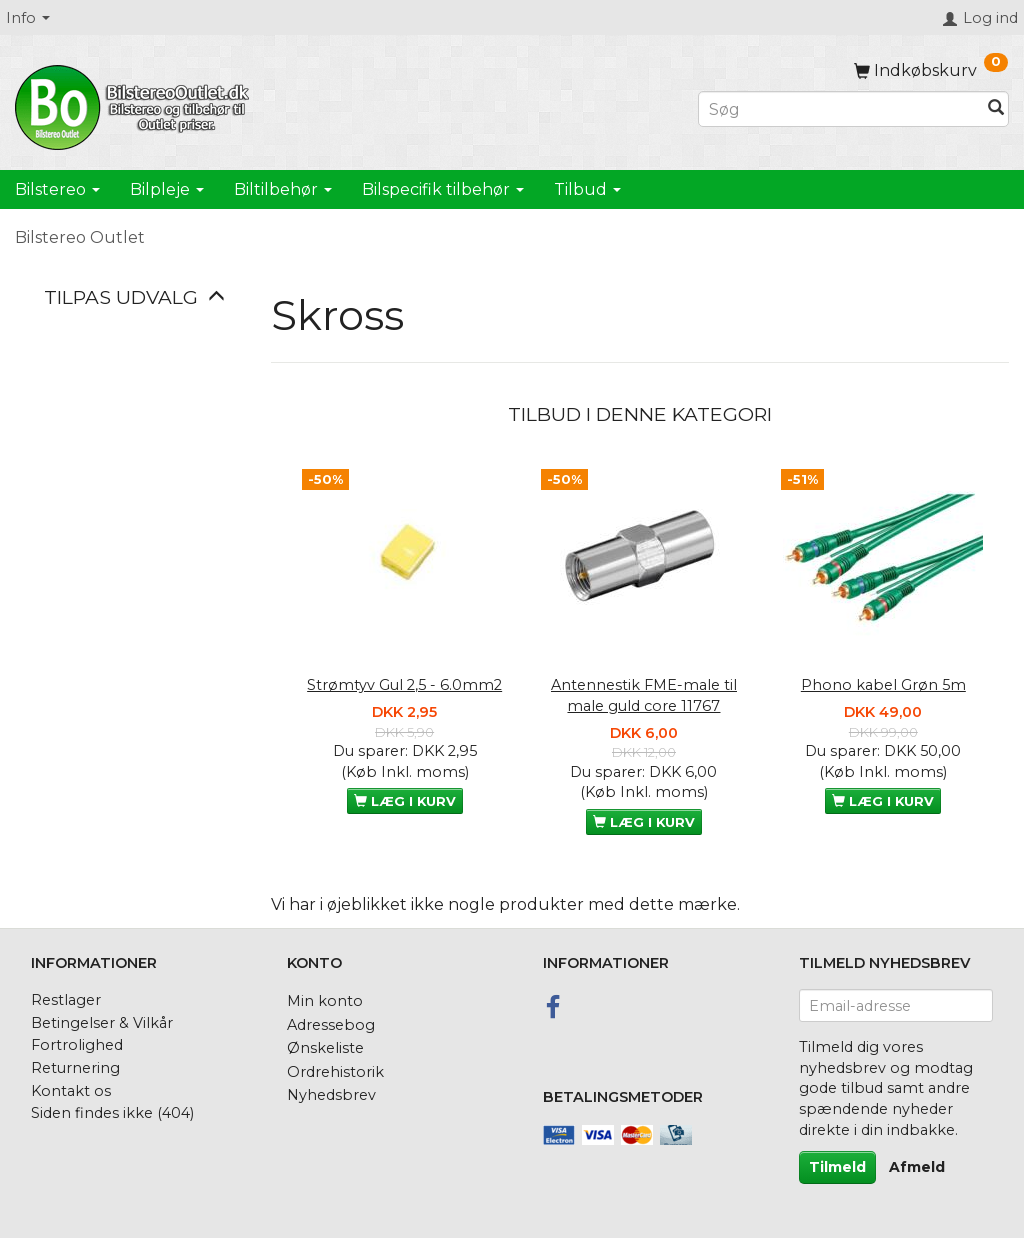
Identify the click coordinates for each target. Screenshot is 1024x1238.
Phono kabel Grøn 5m (883, 685)
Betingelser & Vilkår (102, 1023)
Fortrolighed (77, 1045)
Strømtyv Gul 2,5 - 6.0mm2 (404, 685)
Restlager (66, 1000)
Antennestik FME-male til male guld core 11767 (644, 695)
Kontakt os (71, 1091)
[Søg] (996, 109)
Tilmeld (837, 1167)
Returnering (75, 1068)
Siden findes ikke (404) (112, 1113)
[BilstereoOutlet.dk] (135, 104)
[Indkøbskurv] (931, 70)
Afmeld (917, 1167)
